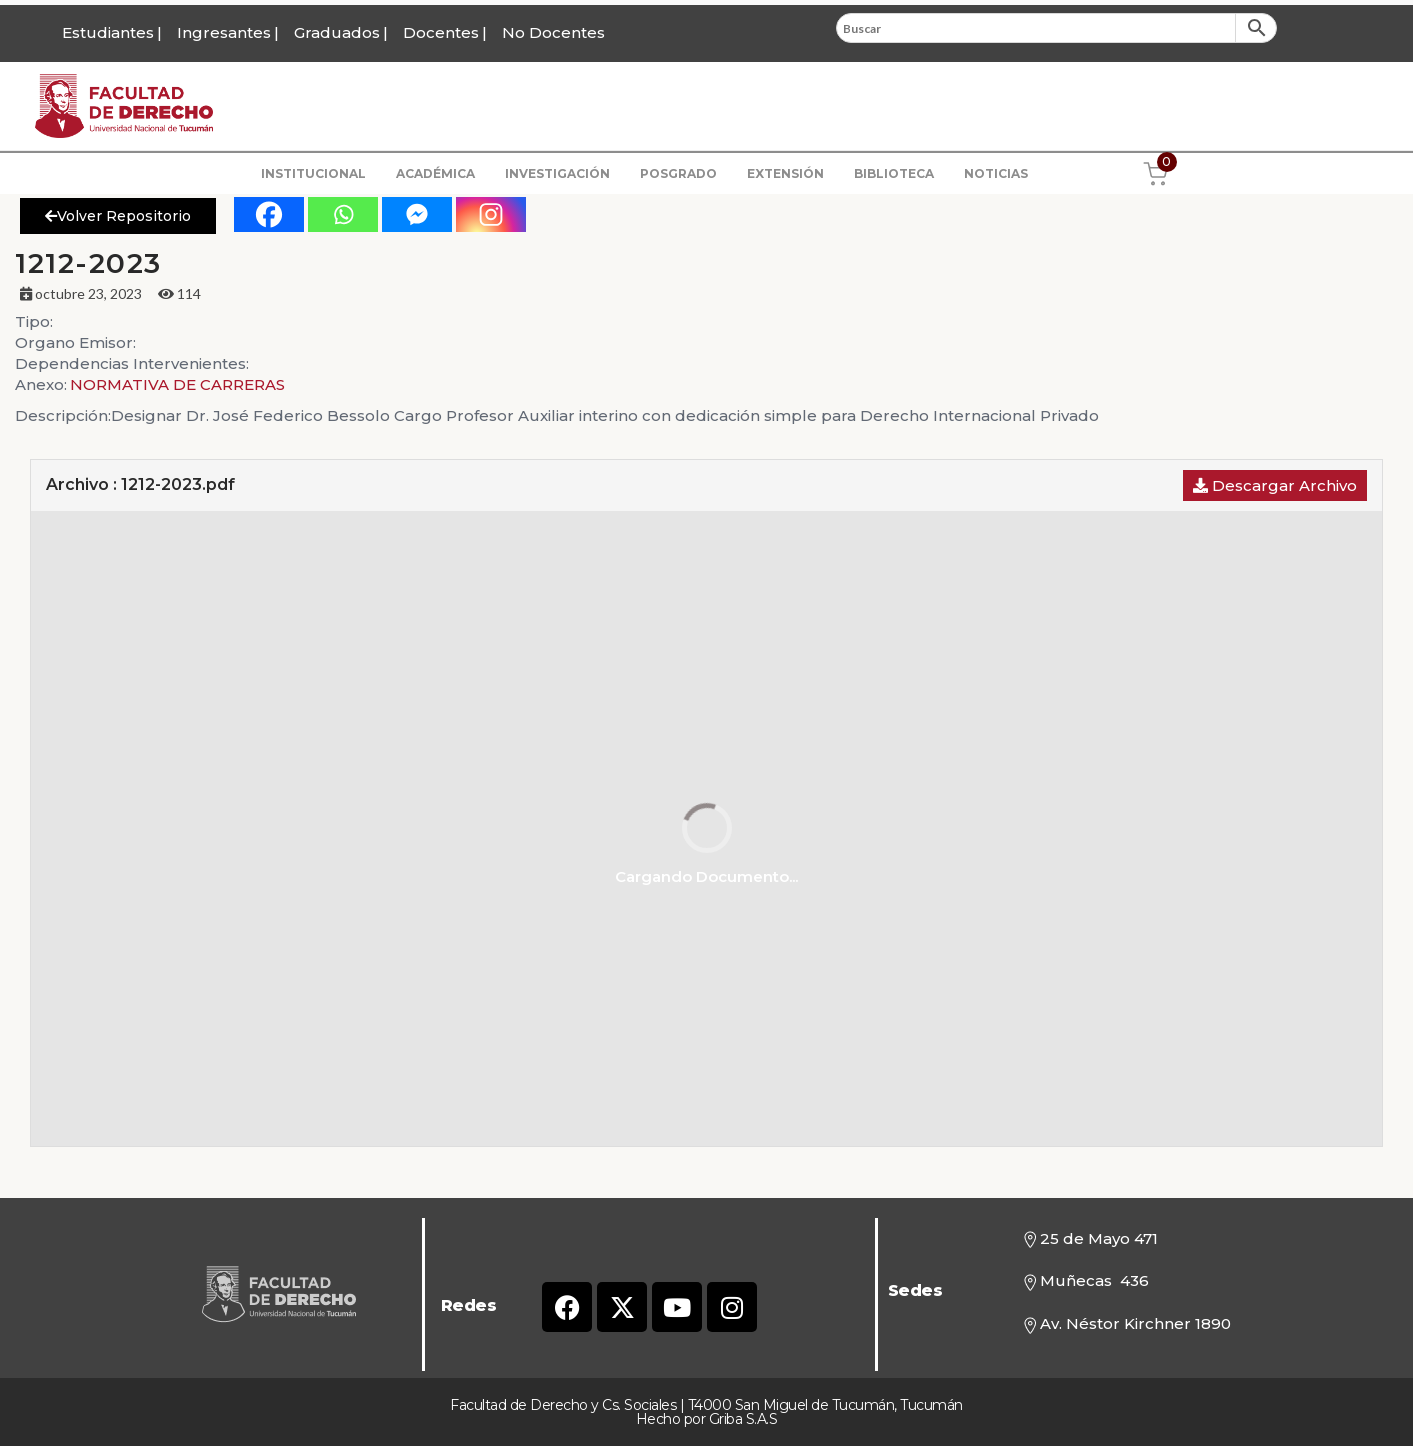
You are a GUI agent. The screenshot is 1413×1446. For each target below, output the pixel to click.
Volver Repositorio (118, 216)
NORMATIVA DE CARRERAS (177, 384)
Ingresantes (224, 32)
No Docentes (553, 32)
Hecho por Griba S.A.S (707, 1419)
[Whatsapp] (343, 214)
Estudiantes (108, 32)
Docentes (441, 32)
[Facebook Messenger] (417, 214)
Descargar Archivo (1275, 485)
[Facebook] (269, 214)
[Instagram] (491, 214)
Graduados (337, 32)
